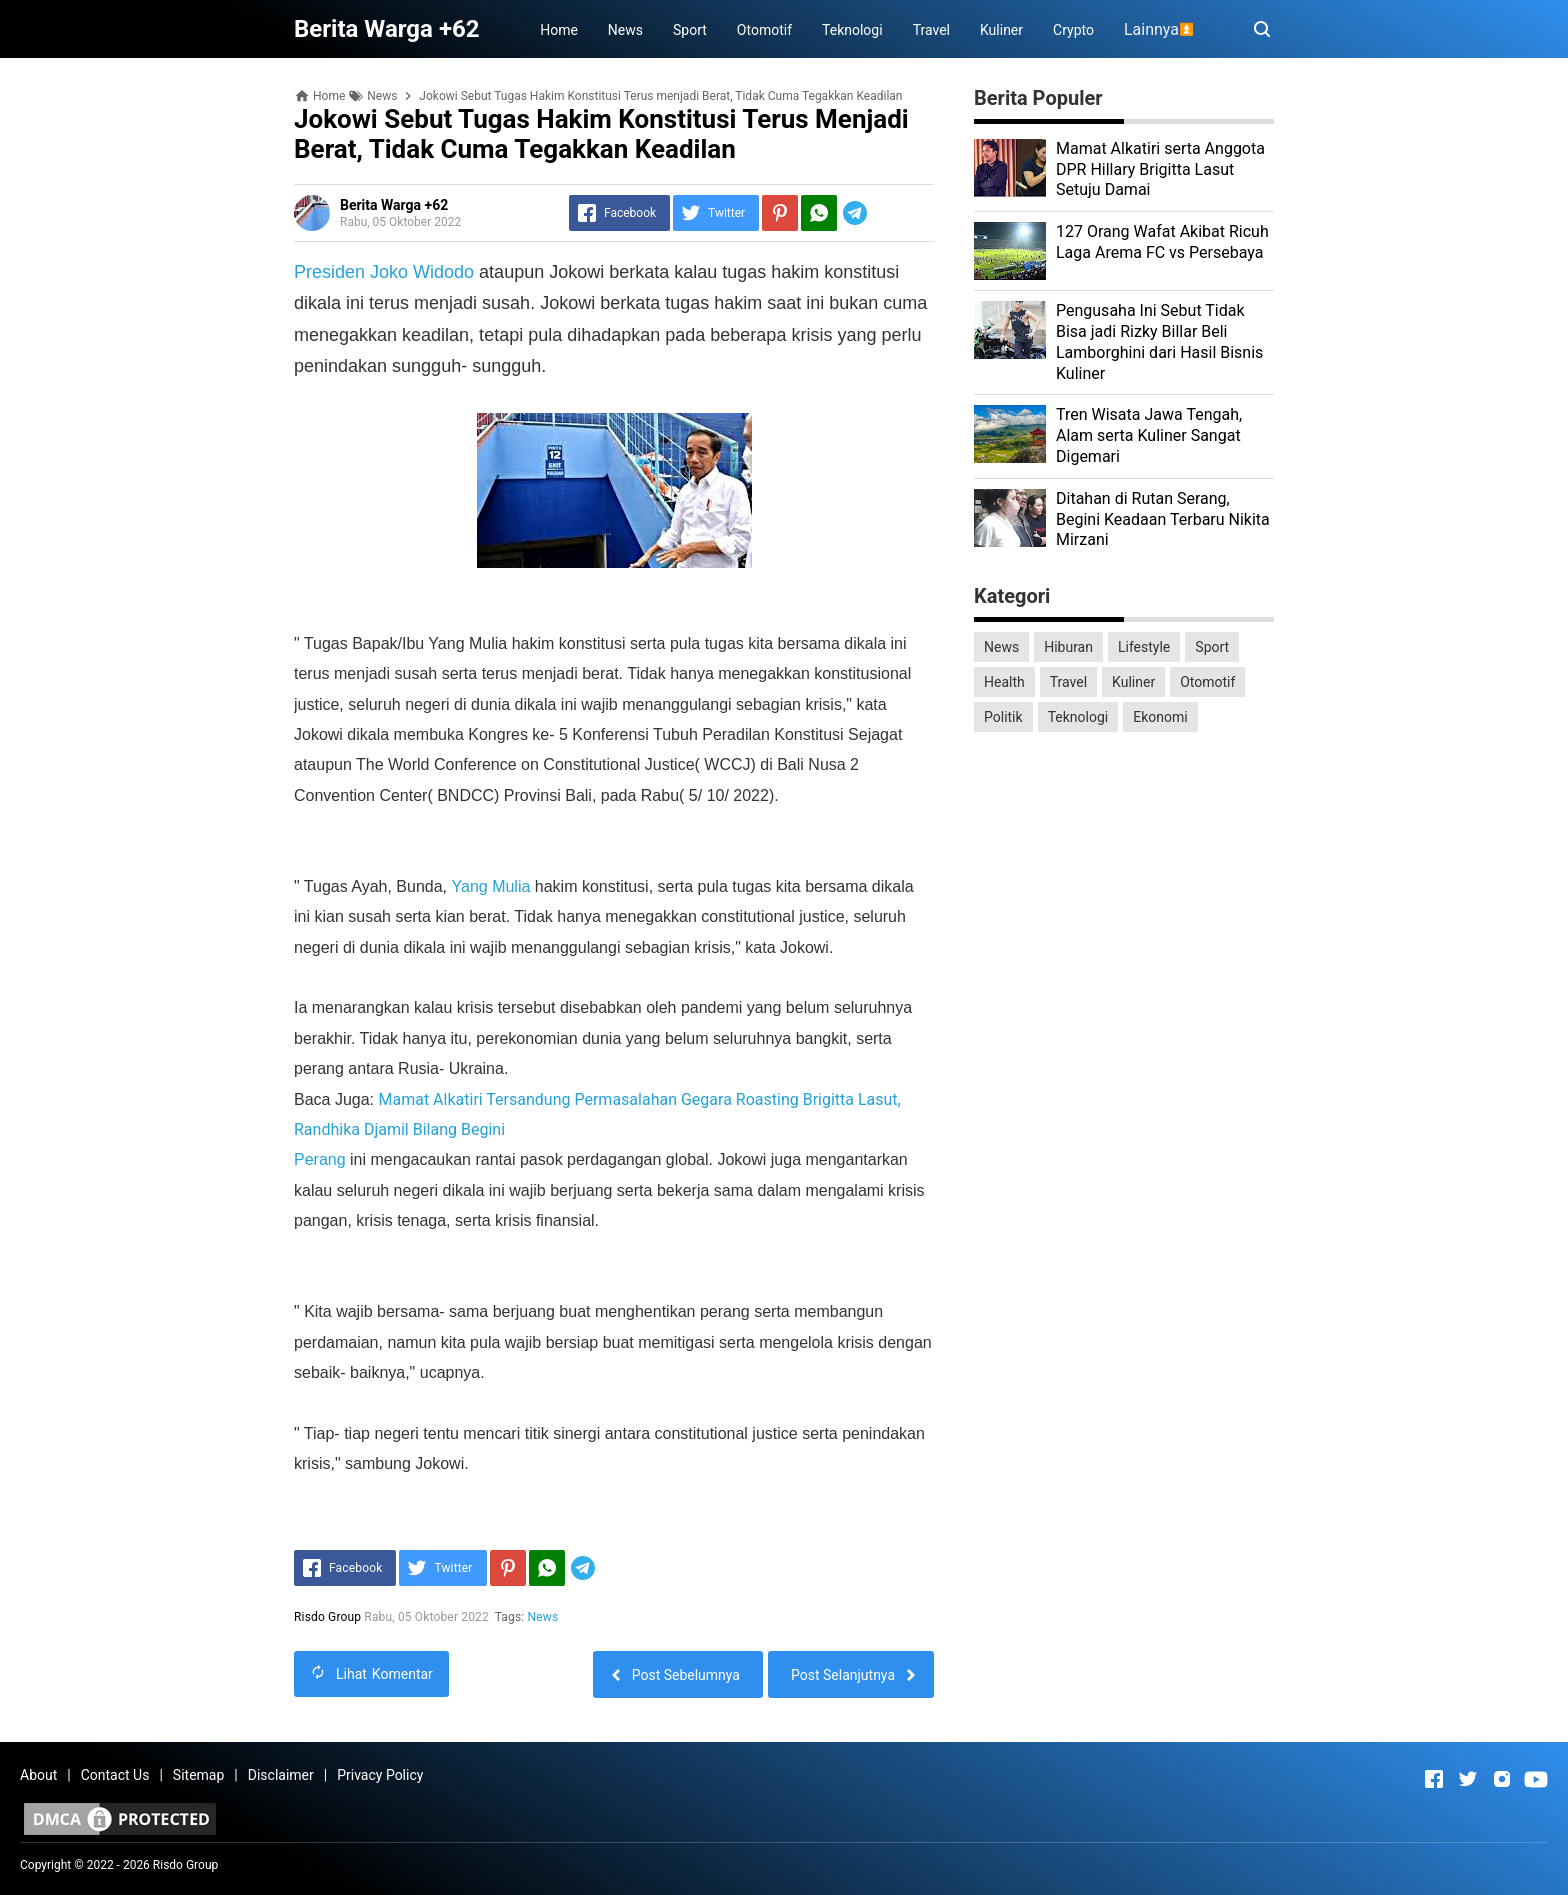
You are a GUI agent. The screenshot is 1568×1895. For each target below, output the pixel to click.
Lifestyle (1144, 647)
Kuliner (1001, 30)
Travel (931, 30)
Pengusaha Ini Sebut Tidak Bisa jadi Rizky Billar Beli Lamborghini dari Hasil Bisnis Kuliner (1159, 341)
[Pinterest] (780, 213)
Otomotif (764, 30)
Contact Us (115, 1775)
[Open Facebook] (1434, 1779)
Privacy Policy (380, 1775)
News (625, 30)
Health (1004, 682)
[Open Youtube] (1536, 1779)
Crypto (1073, 30)
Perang (322, 1159)
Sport (690, 30)
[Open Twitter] (1468, 1779)
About (38, 1775)
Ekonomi (1160, 717)
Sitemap (198, 1775)
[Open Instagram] (1502, 1779)
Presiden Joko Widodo (384, 272)
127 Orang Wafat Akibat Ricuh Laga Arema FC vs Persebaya (1162, 242)
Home (559, 30)
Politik (1003, 717)
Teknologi (852, 30)
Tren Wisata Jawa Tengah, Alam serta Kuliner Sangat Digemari (1149, 435)
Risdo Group (185, 1865)
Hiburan (1068, 647)
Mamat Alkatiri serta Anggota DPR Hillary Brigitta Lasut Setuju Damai (1160, 169)
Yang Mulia (491, 886)
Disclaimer (281, 1775)
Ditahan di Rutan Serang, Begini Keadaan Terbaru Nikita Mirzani (1163, 519)
